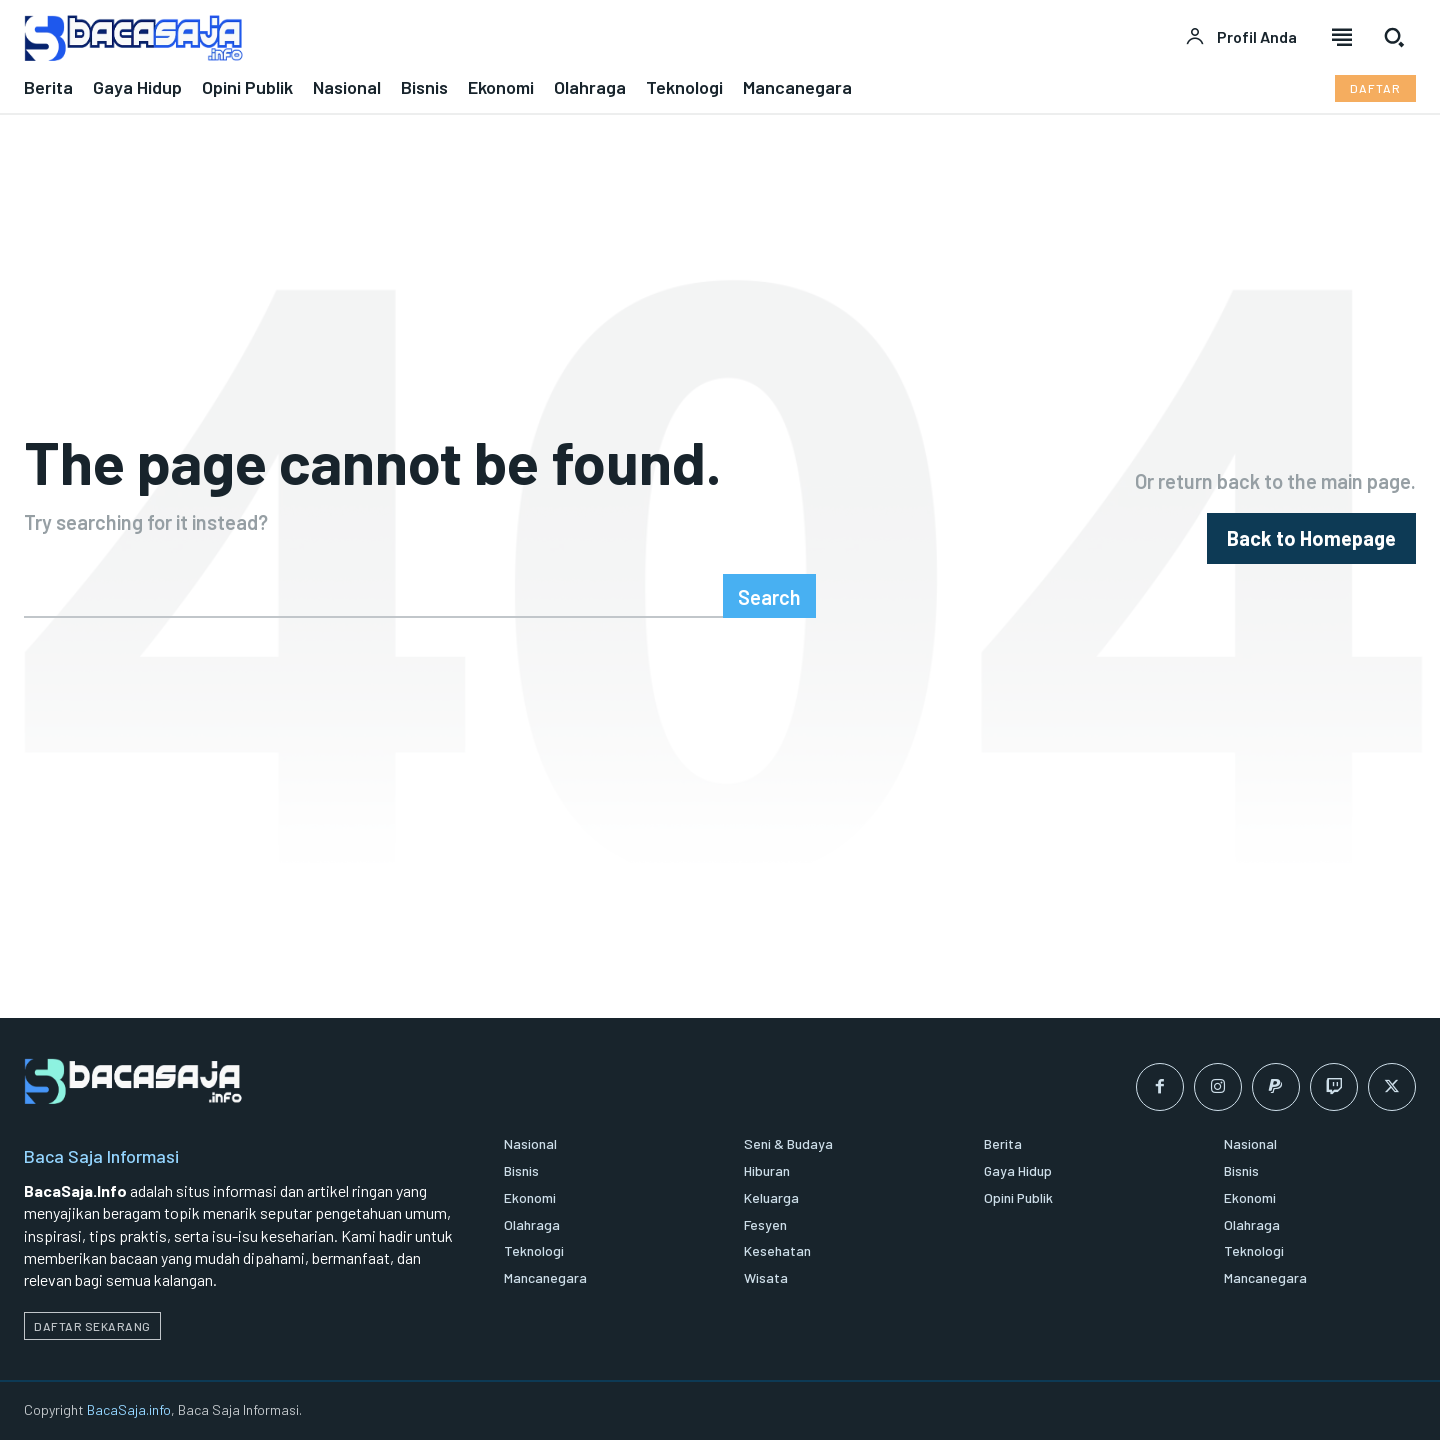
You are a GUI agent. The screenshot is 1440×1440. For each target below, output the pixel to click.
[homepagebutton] (1311, 538)
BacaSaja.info (129, 1409)
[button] (1394, 37)
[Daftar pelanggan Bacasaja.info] (1375, 88)
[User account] (1241, 37)
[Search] (769, 596)
